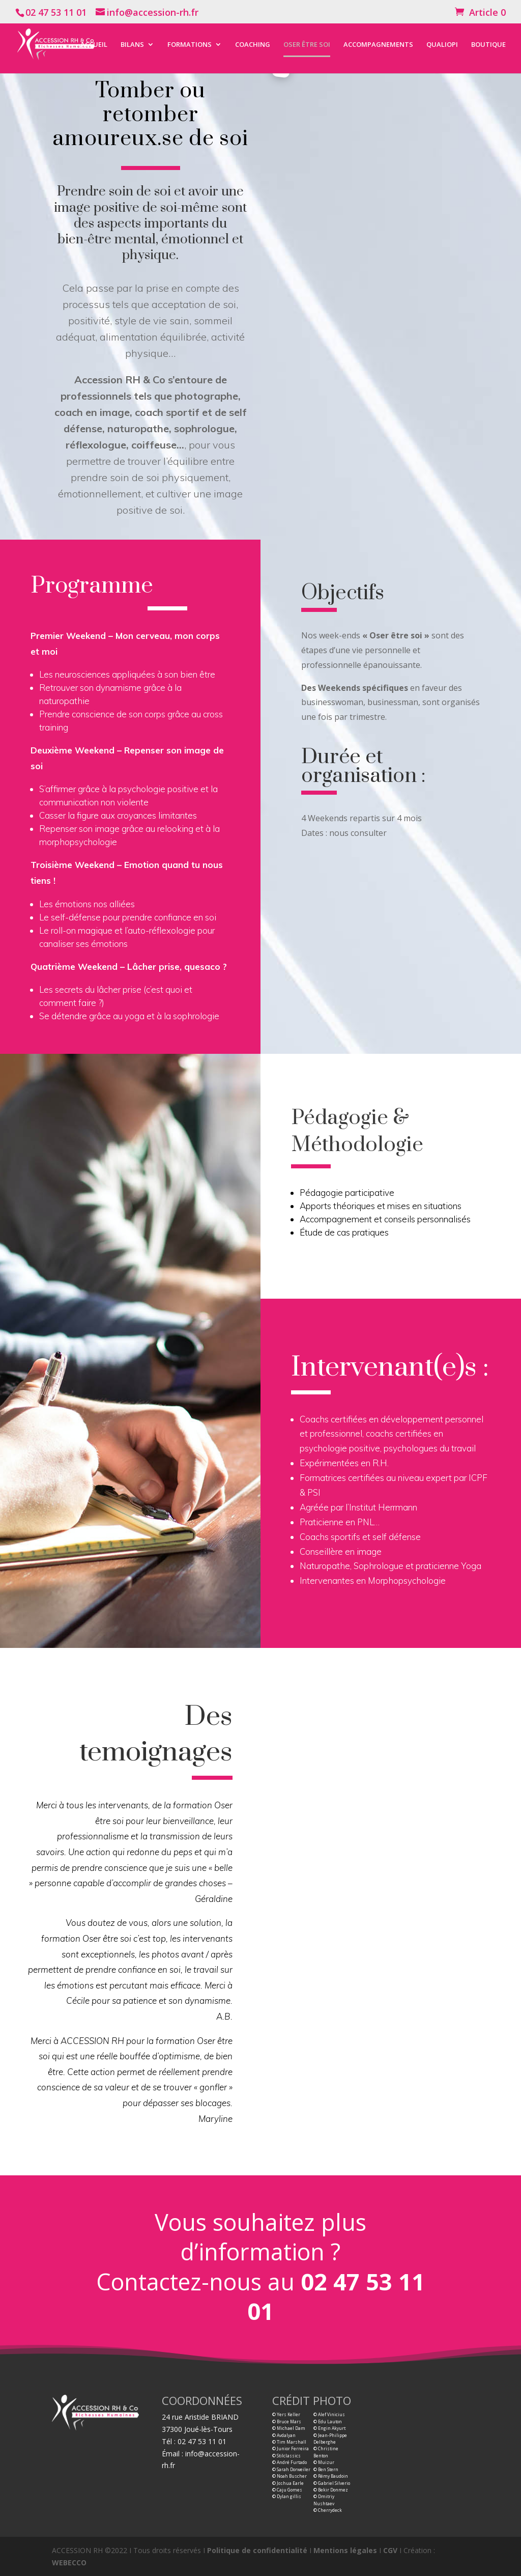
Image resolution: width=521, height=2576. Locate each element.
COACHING (252, 45)
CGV (390, 2550)
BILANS (132, 45)
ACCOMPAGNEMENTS (378, 45)
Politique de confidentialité (257, 2550)
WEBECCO (69, 2562)
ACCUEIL (93, 45)
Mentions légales (345, 2550)
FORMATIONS (189, 45)
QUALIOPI (442, 45)
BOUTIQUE (488, 45)
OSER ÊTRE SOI (306, 45)
